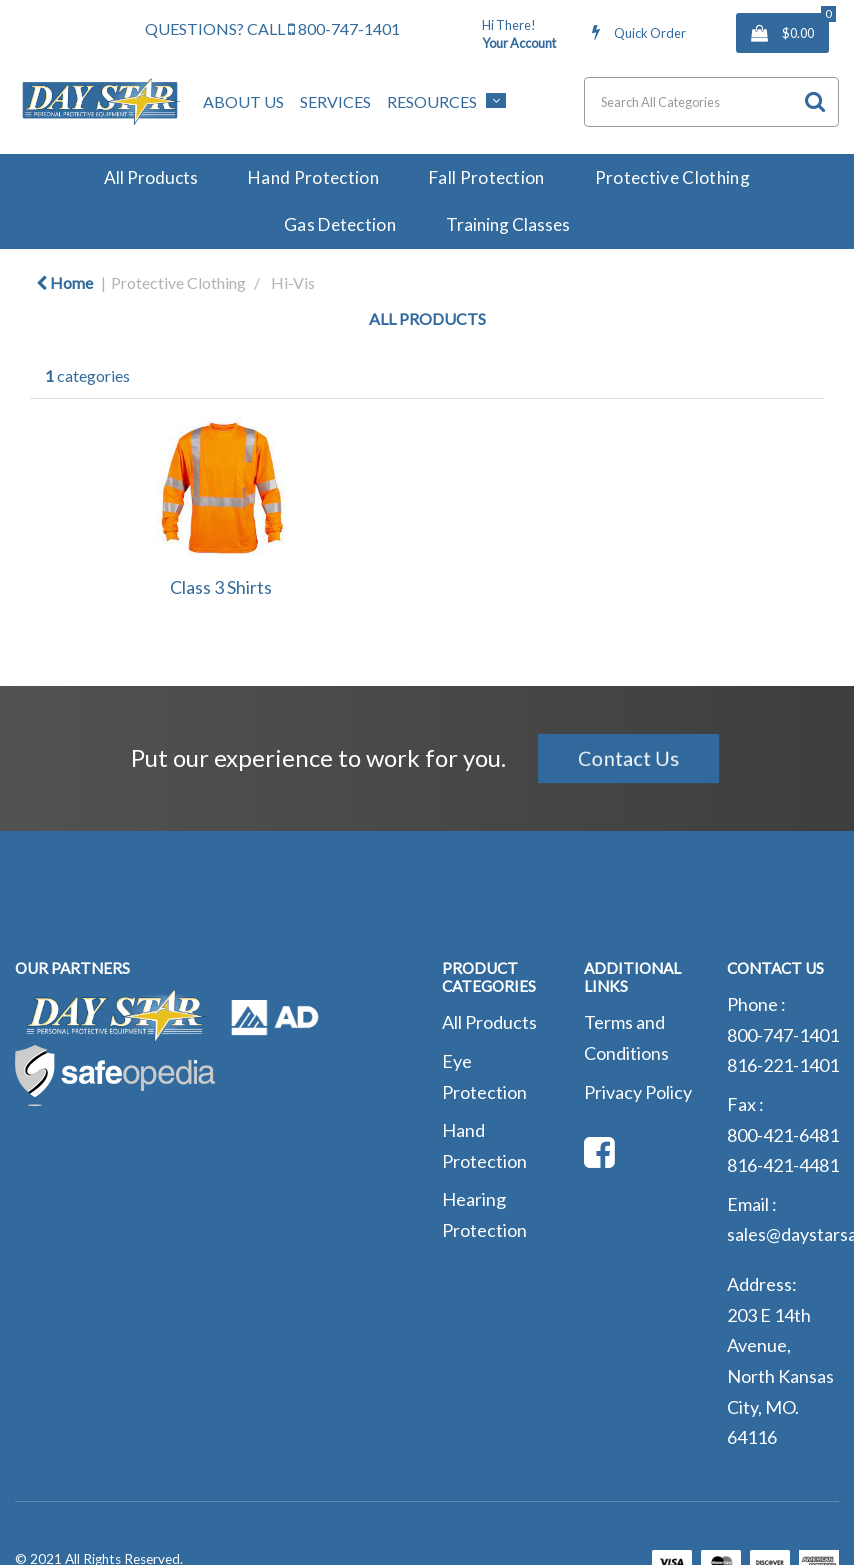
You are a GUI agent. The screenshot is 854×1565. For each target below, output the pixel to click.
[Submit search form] (815, 101)
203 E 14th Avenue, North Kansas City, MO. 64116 (780, 1376)
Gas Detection (340, 224)
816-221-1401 (783, 1065)
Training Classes (508, 224)
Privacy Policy (638, 1092)
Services (335, 101)
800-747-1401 (344, 28)
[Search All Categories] (711, 102)
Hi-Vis (293, 282)
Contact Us (627, 758)
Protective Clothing (672, 177)
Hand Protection (313, 177)
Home (64, 282)
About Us (243, 101)
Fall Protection (487, 177)
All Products (151, 177)
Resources (432, 101)
